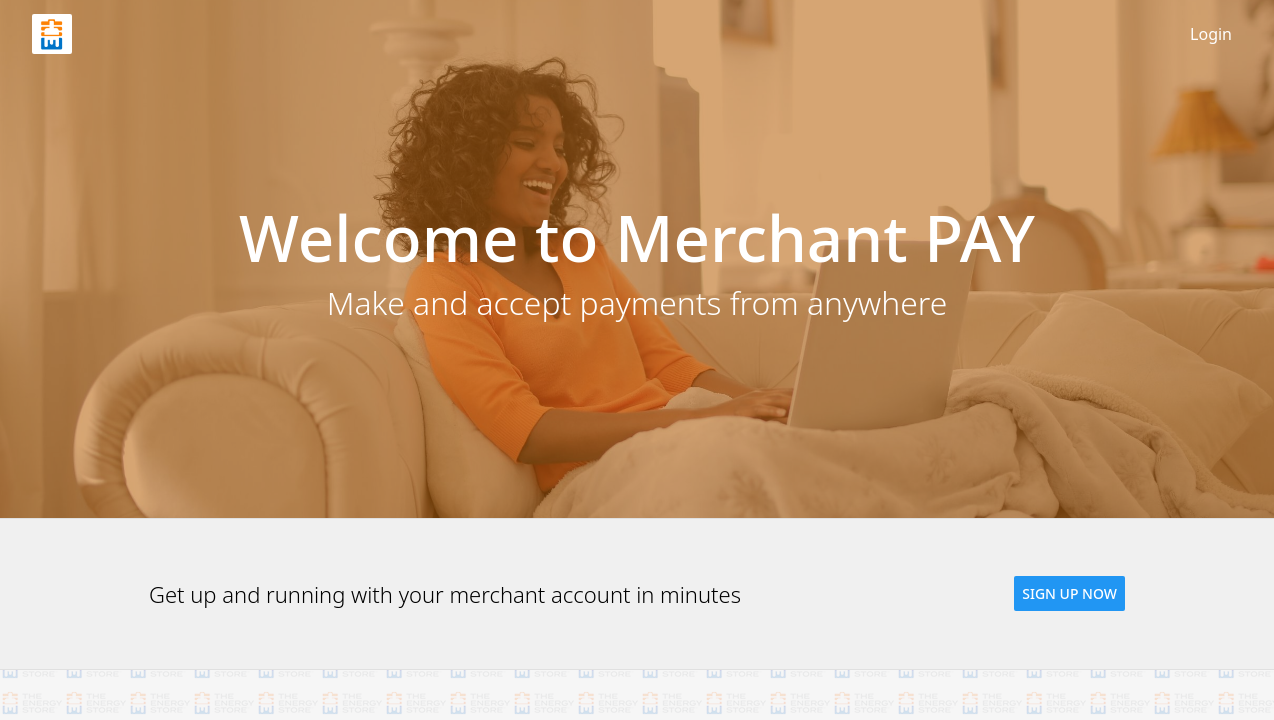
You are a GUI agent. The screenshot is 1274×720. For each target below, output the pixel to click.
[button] (1069, 593)
